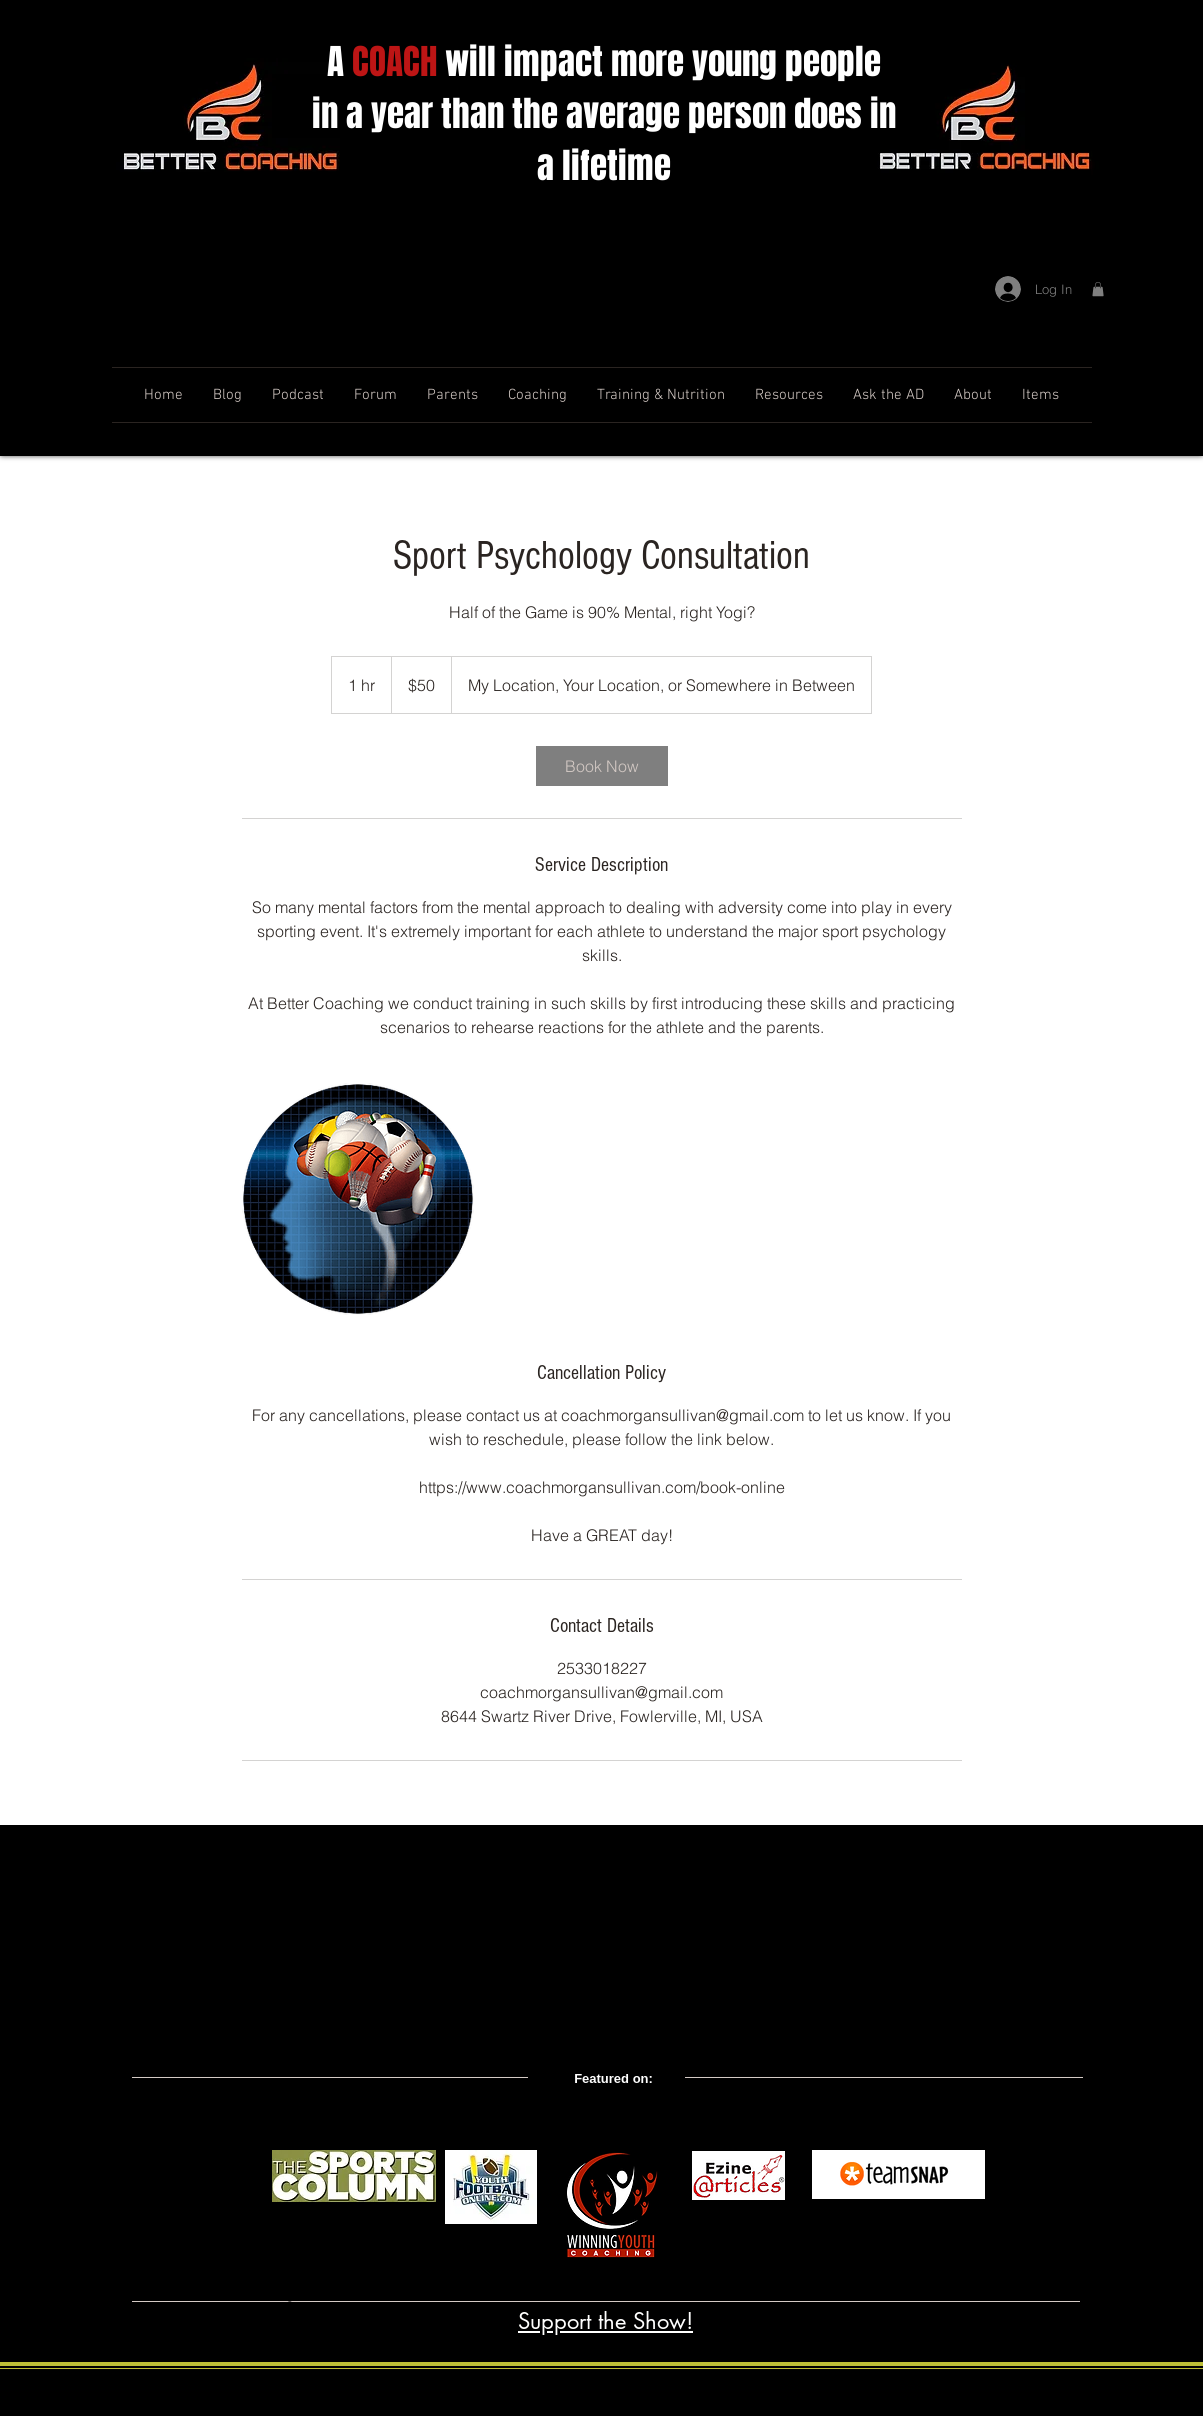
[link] (602, 766)
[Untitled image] (358, 1199)
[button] (1098, 289)
